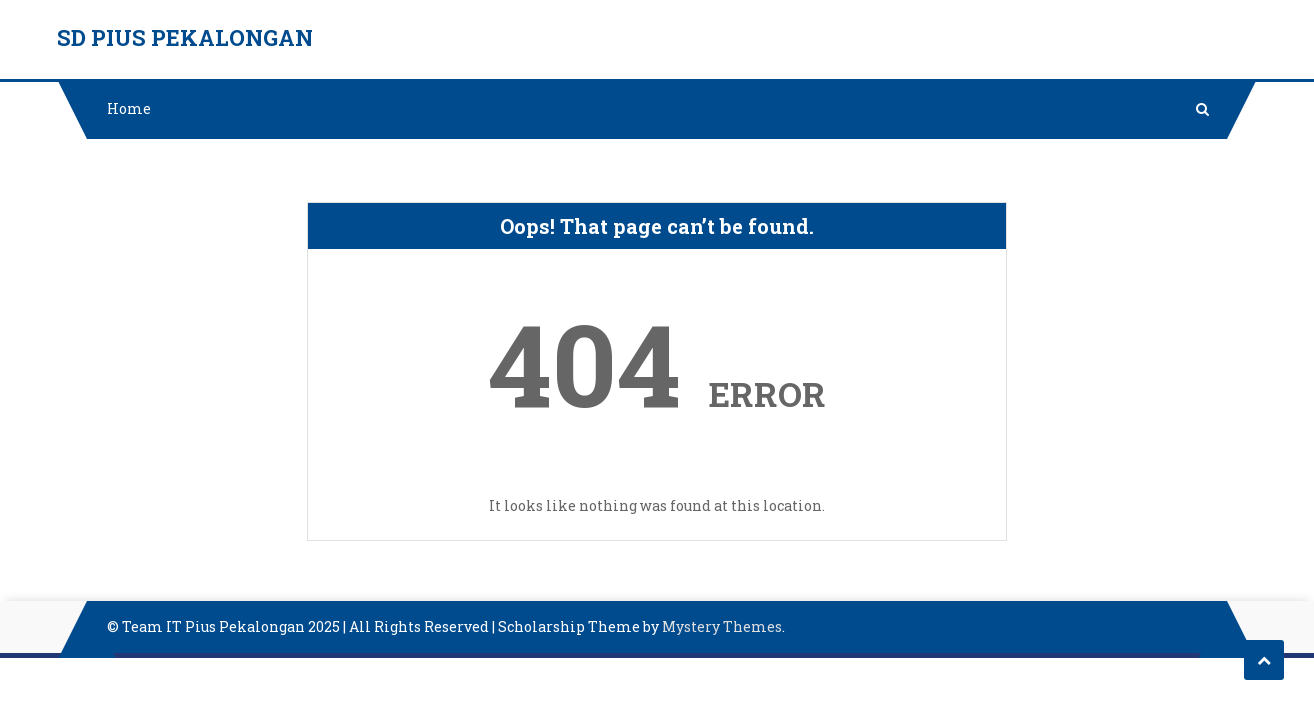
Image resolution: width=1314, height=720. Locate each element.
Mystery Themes (722, 626)
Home (129, 108)
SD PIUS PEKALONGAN (185, 37)
